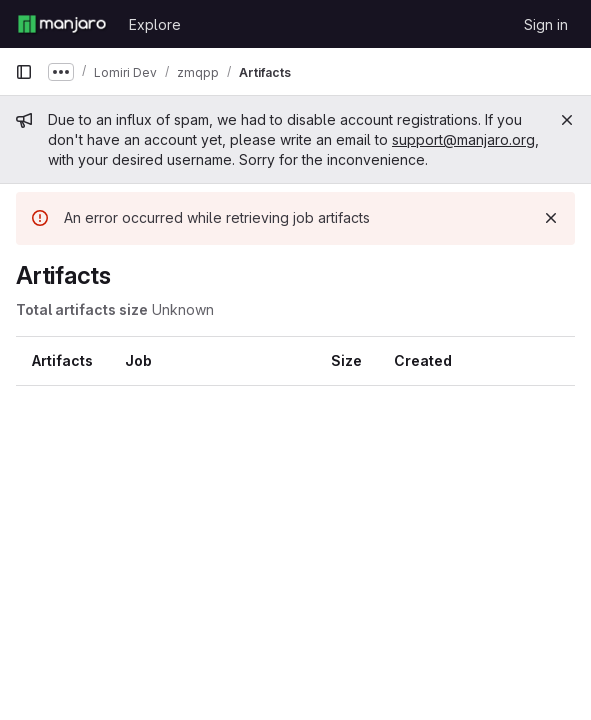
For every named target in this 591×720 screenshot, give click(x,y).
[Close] (567, 120)
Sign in (546, 24)
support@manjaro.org (463, 139)
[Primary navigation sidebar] (24, 72)
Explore (155, 24)
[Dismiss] (551, 218)
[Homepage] (62, 24)
